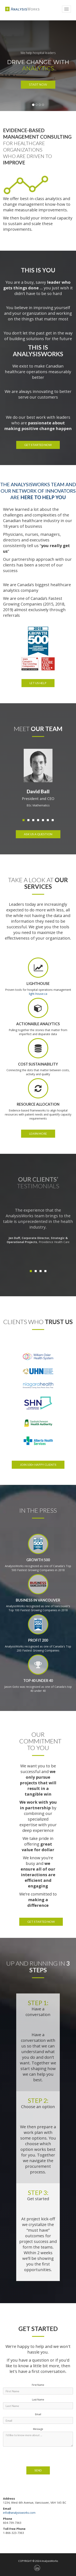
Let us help (38, 683)
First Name (38, 2385)
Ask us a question (38, 834)
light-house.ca (38, 994)
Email (38, 2414)
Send (38, 2470)
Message (38, 2429)
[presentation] (27, 2456)
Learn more (38, 1133)
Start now (38, 84)
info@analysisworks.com (19, 2513)
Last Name (38, 2399)
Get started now (38, 445)
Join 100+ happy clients (38, 1464)
